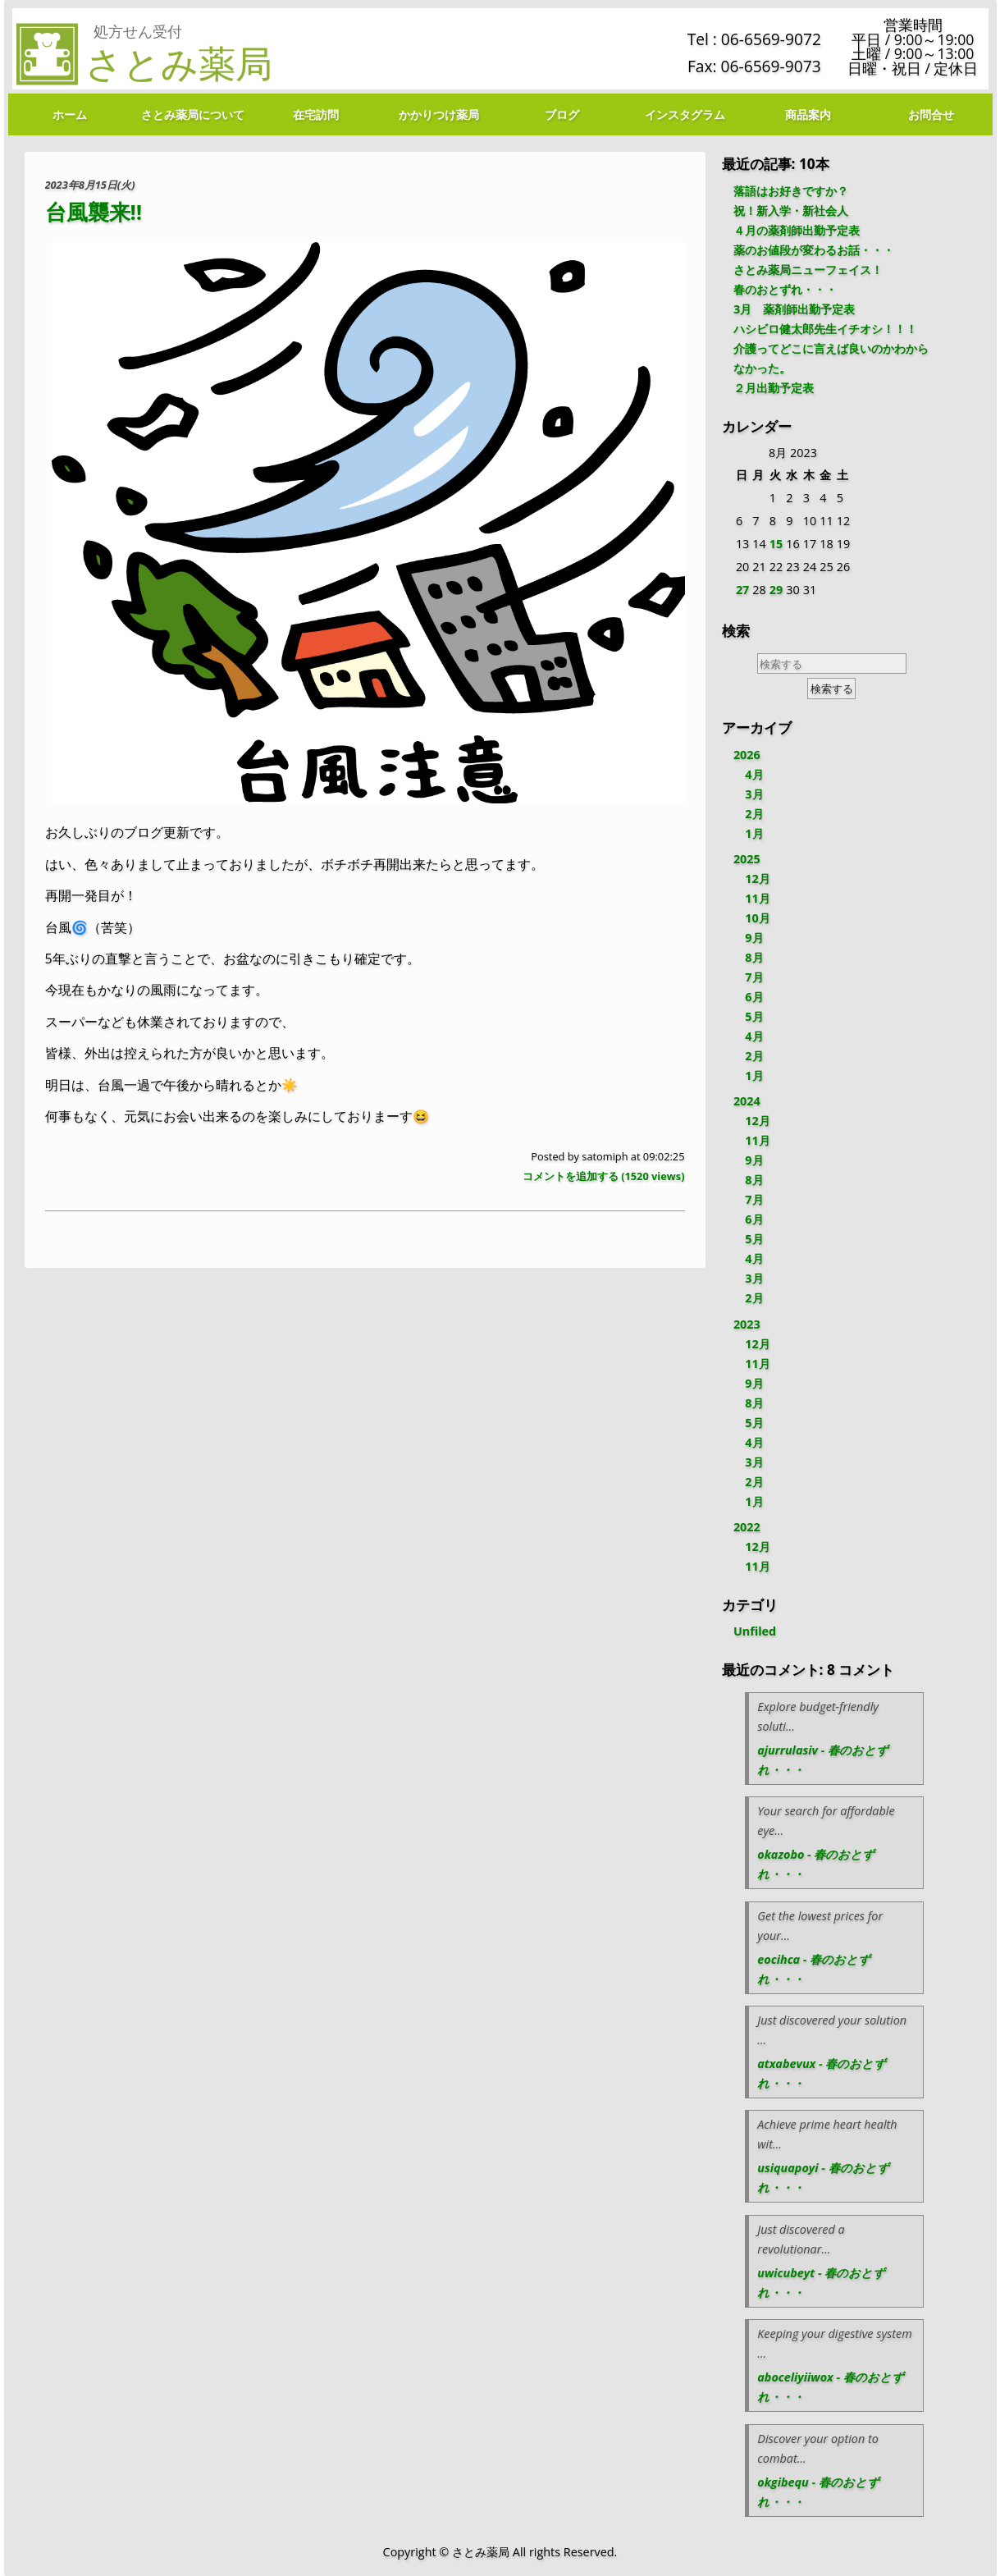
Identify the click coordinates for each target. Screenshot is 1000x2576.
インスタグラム (685, 114)
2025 (746, 859)
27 (742, 589)
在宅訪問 (316, 114)
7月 (754, 977)
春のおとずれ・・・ (785, 289)
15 (776, 543)
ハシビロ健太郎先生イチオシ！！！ (825, 328)
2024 (746, 1101)
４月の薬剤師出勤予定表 (796, 230)
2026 (746, 754)
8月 (754, 957)
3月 (754, 794)
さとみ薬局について (192, 114)
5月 (754, 1016)
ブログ (562, 114)
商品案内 (808, 114)
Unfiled (754, 1631)
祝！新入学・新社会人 (790, 210)
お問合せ (931, 114)
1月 (754, 833)
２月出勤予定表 (773, 388)
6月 (754, 996)
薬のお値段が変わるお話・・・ (813, 250)
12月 (757, 878)
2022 (746, 1527)
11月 (757, 898)
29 (776, 589)
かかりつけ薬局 (439, 114)
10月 (757, 918)
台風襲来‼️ (94, 212)
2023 (746, 1324)
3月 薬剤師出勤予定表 (794, 309)
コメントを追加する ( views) (604, 1176)
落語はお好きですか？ (790, 191)
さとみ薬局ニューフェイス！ (808, 269)
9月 (754, 937)
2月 (754, 813)
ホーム (70, 114)
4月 (754, 774)
